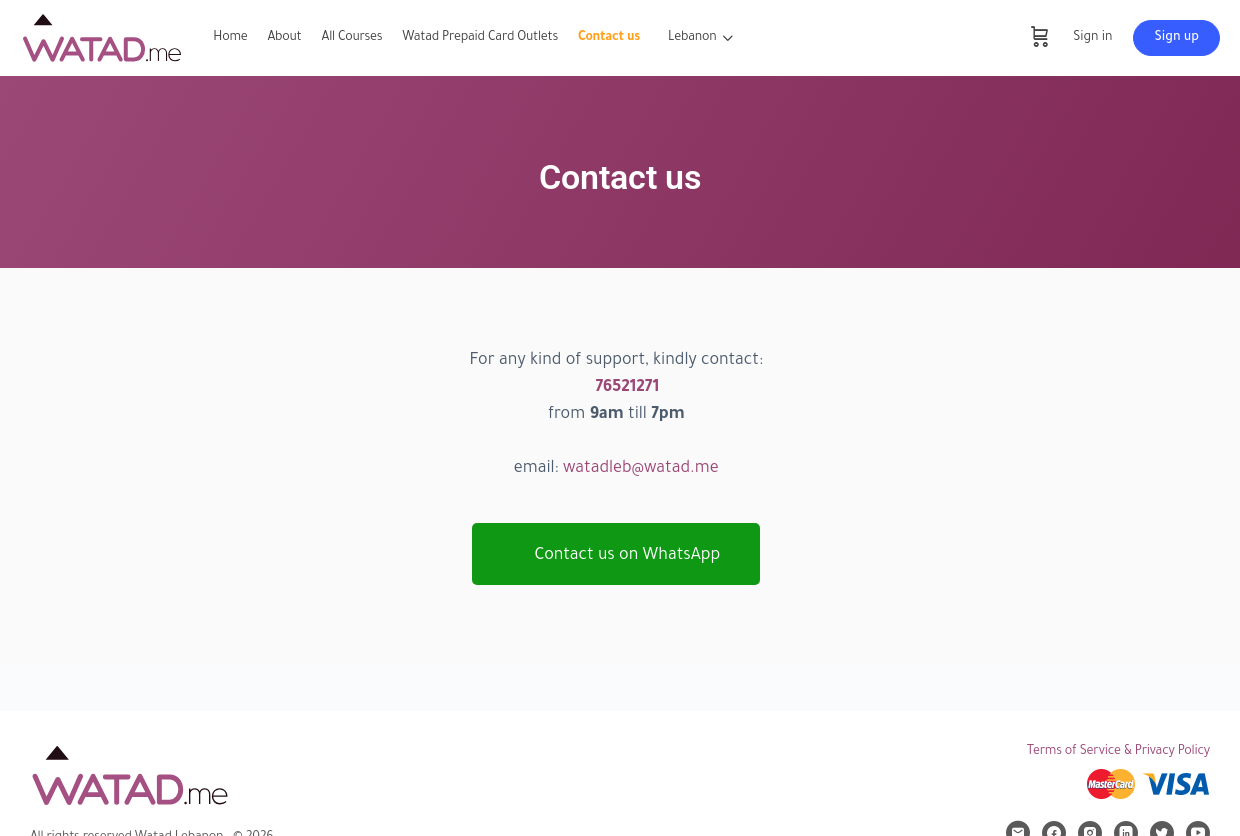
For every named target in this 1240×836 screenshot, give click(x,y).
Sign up (1176, 38)
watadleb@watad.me (641, 469)
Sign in (1092, 38)
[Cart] (1040, 38)
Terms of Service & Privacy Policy (1118, 752)
